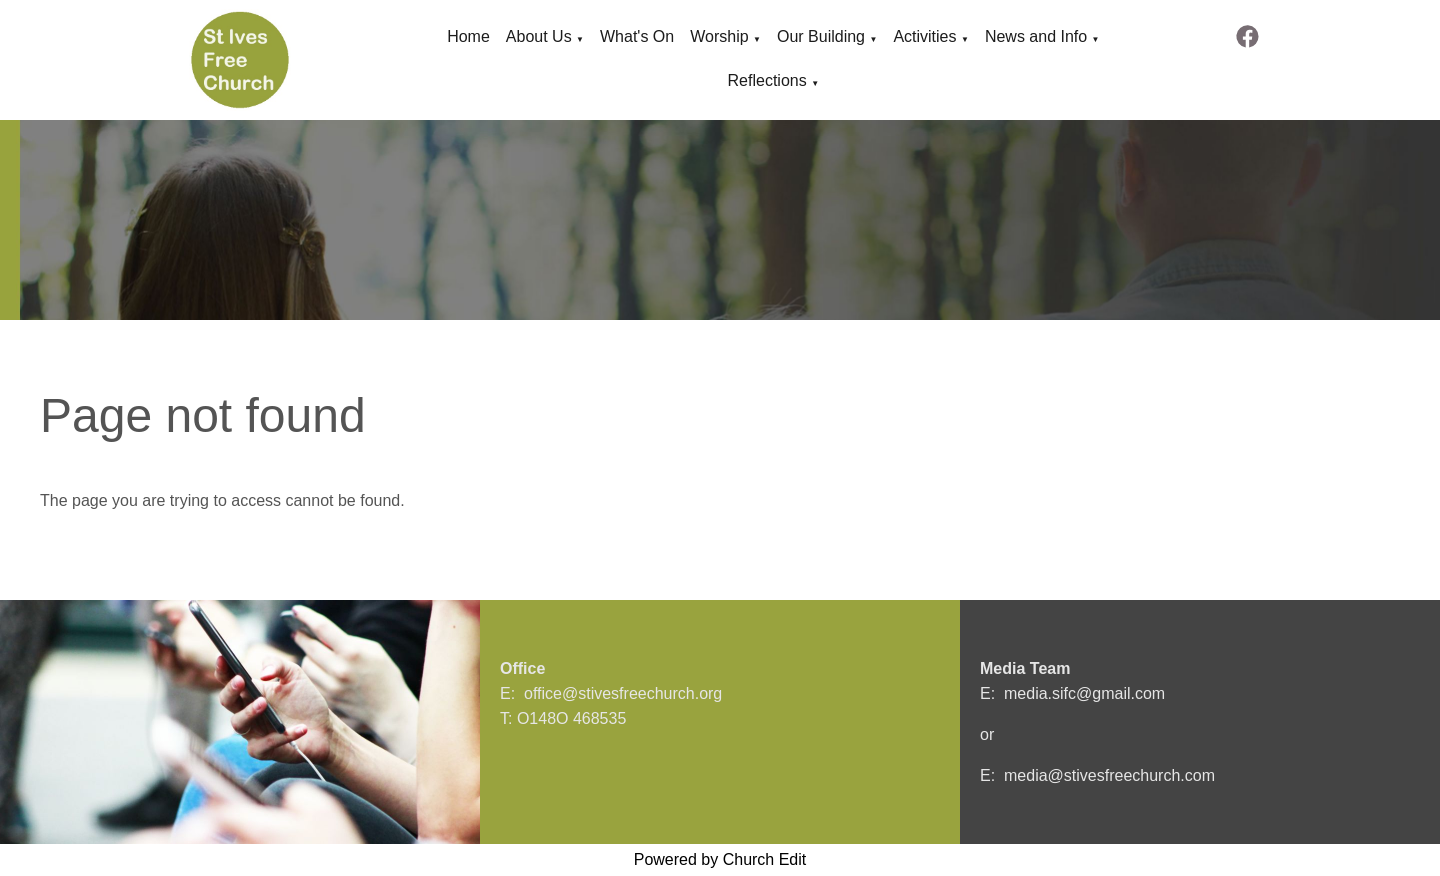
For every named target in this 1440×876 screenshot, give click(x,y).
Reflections (767, 80)
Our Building (821, 36)
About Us (539, 36)
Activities (924, 36)
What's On (637, 36)
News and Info (1036, 36)
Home (468, 36)
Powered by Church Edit (720, 859)
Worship (719, 36)
